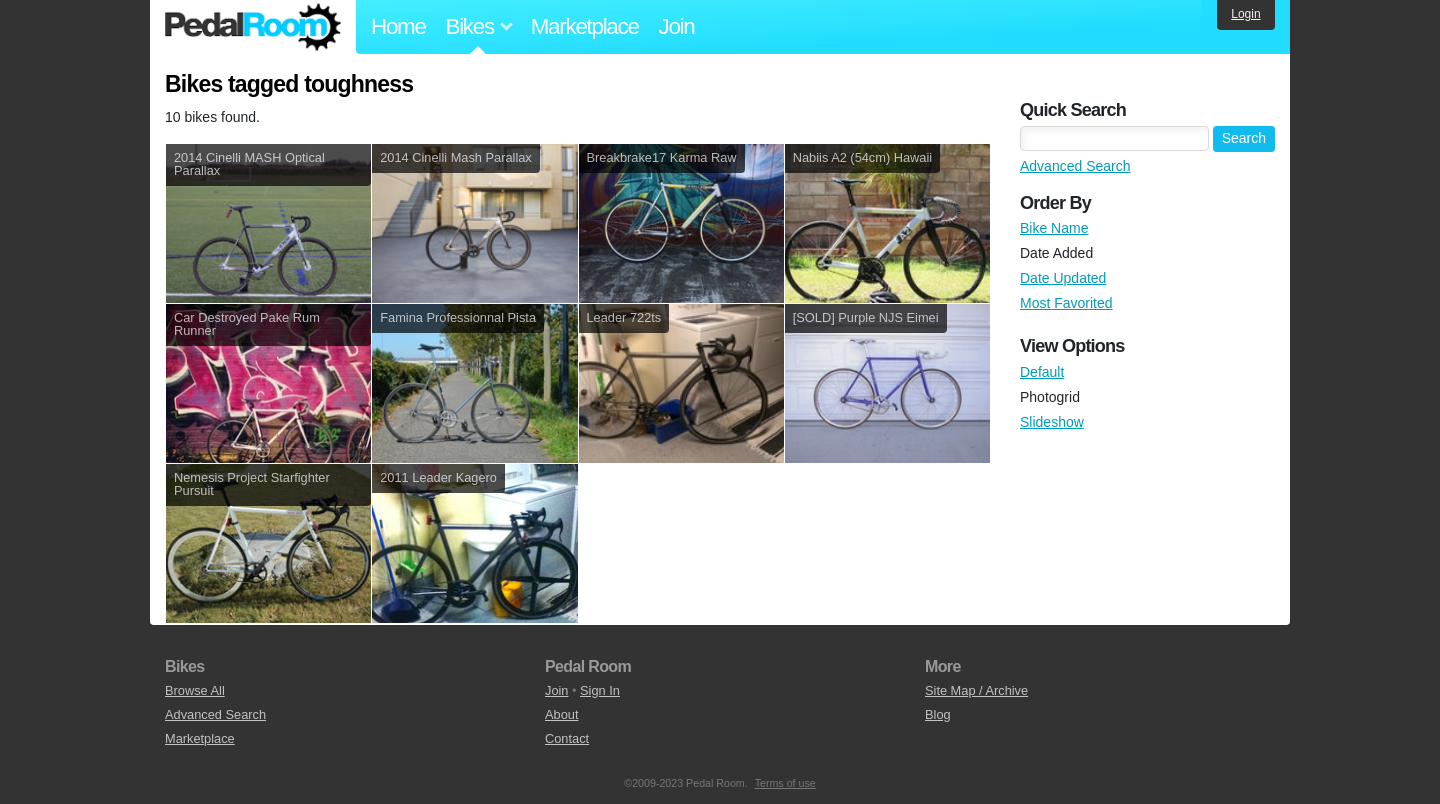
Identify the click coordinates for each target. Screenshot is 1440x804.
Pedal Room (253, 27)
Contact (567, 738)
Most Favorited (1066, 303)
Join (677, 26)
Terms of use (785, 783)
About (561, 714)
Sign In (600, 690)
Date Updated (1063, 278)
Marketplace (585, 26)
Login (1245, 14)
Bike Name (1054, 228)
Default (1042, 372)
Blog (938, 714)
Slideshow (1052, 422)
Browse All (195, 690)
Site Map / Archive (976, 690)
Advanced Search (1075, 166)
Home (398, 26)
